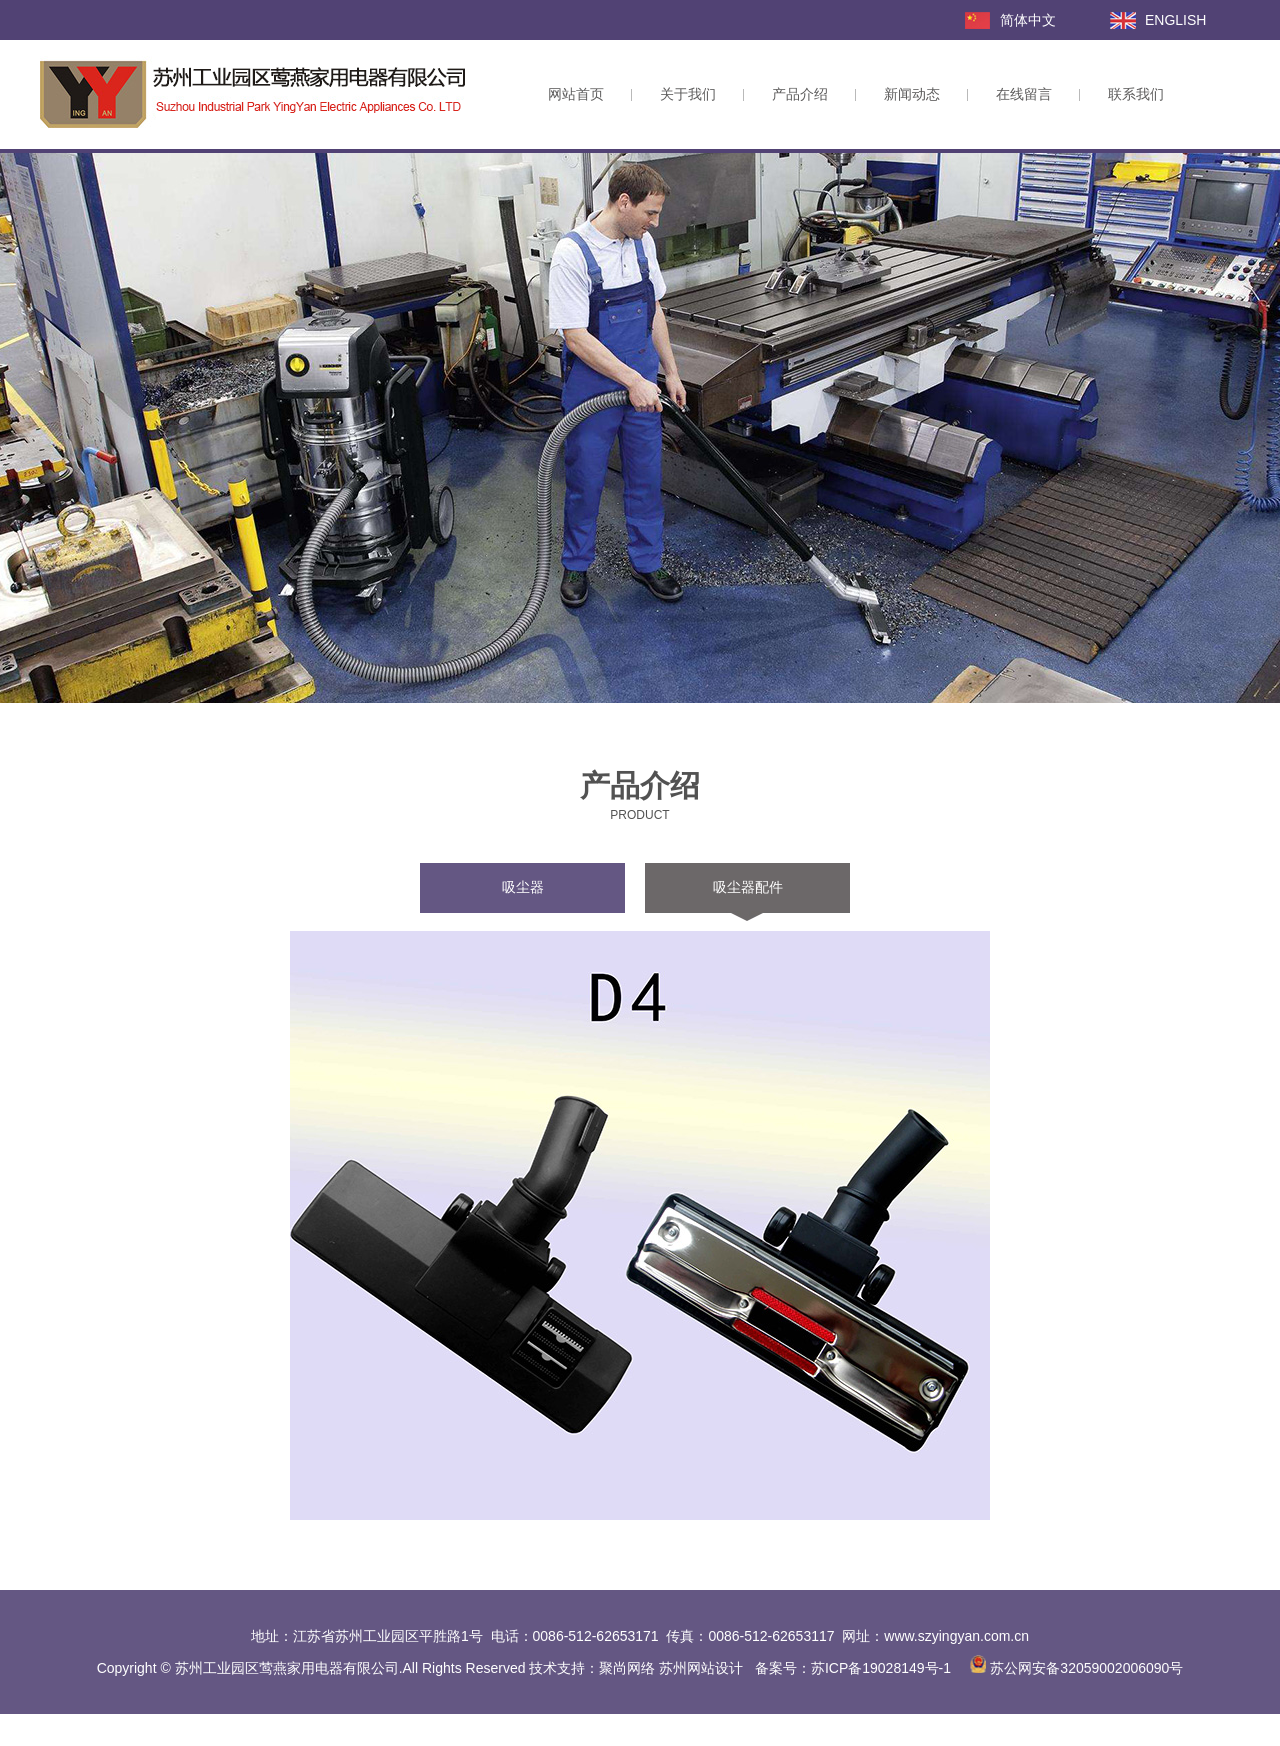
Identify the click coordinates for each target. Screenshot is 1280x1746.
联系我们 (1136, 94)
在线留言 (1024, 94)
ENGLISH (1175, 20)
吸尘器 (523, 887)
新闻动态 (912, 94)
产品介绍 (800, 94)
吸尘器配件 (748, 887)
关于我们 (688, 94)
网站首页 (576, 94)
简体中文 (1028, 20)
